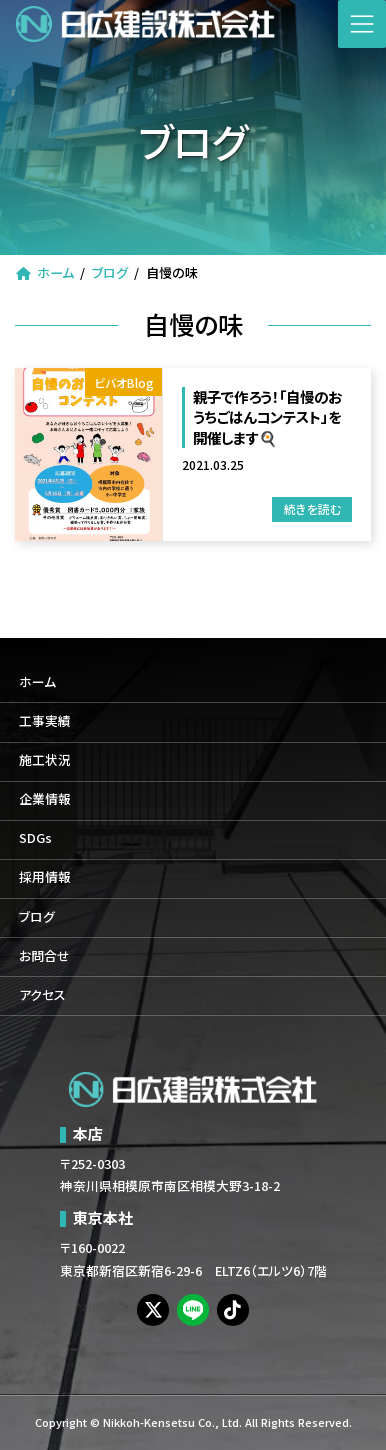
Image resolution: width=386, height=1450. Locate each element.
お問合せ (44, 955)
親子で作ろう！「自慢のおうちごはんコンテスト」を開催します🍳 (267, 417)
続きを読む (312, 508)
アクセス (42, 994)
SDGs (35, 838)
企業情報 (45, 799)
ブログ (37, 916)
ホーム (37, 681)
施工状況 (45, 760)
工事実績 (45, 720)
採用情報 (45, 877)
